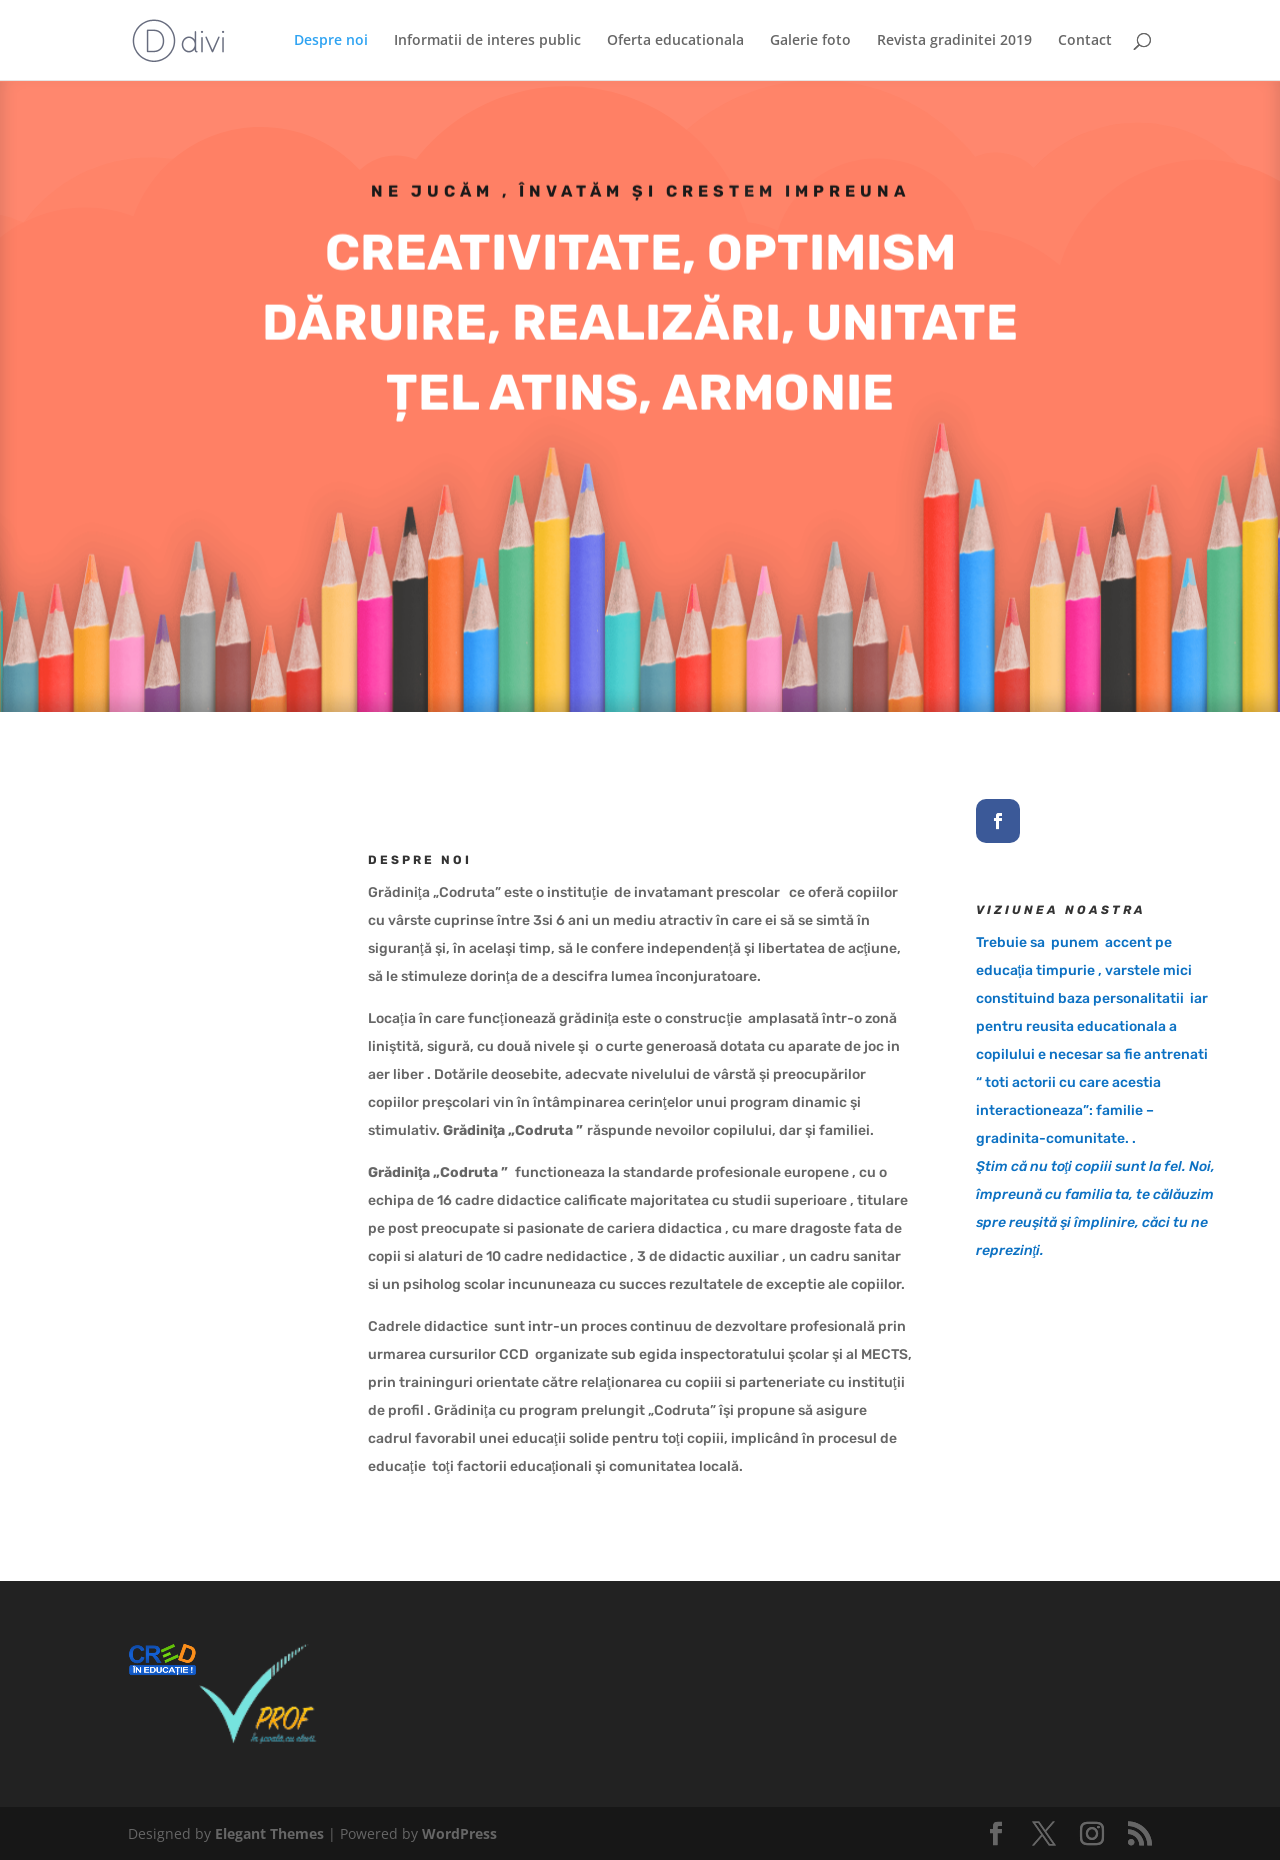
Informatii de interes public (487, 41)
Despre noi (331, 41)
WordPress (459, 1833)
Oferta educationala (675, 41)
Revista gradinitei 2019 (954, 41)
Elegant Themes (269, 1833)
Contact (1085, 41)
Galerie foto (810, 41)
